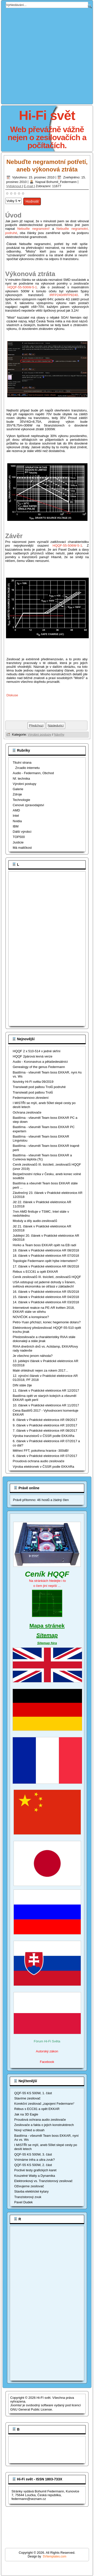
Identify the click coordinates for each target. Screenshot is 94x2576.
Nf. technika (21, 778)
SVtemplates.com (54, 2556)
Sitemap (47, 1635)
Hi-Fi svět (47, 115)
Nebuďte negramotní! (33, 229)
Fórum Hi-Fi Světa (47, 2041)
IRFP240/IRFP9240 (63, 295)
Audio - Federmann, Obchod (33, 773)
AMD (16, 810)
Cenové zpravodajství (28, 805)
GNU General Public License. (31, 2409)
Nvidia (17, 821)
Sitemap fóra (47, 1643)
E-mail (29, 186)
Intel (16, 815)
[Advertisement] (47, 55)
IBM (16, 826)
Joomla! (16, 2405)
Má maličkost (22, 847)
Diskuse (12, 695)
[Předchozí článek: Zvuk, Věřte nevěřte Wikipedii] (36, 725)
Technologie (21, 800)
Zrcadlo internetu (27, 768)
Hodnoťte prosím (5, 196)
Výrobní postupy (39, 734)
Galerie (18, 789)
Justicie (18, 842)
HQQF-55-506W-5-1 (22, 287)
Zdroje (17, 794)
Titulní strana (22, 762)
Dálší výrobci (22, 831)
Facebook (47, 2062)
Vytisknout (14, 186)
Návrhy (59, 734)
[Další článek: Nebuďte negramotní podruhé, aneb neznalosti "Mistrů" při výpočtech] (55, 725)
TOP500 (19, 837)
